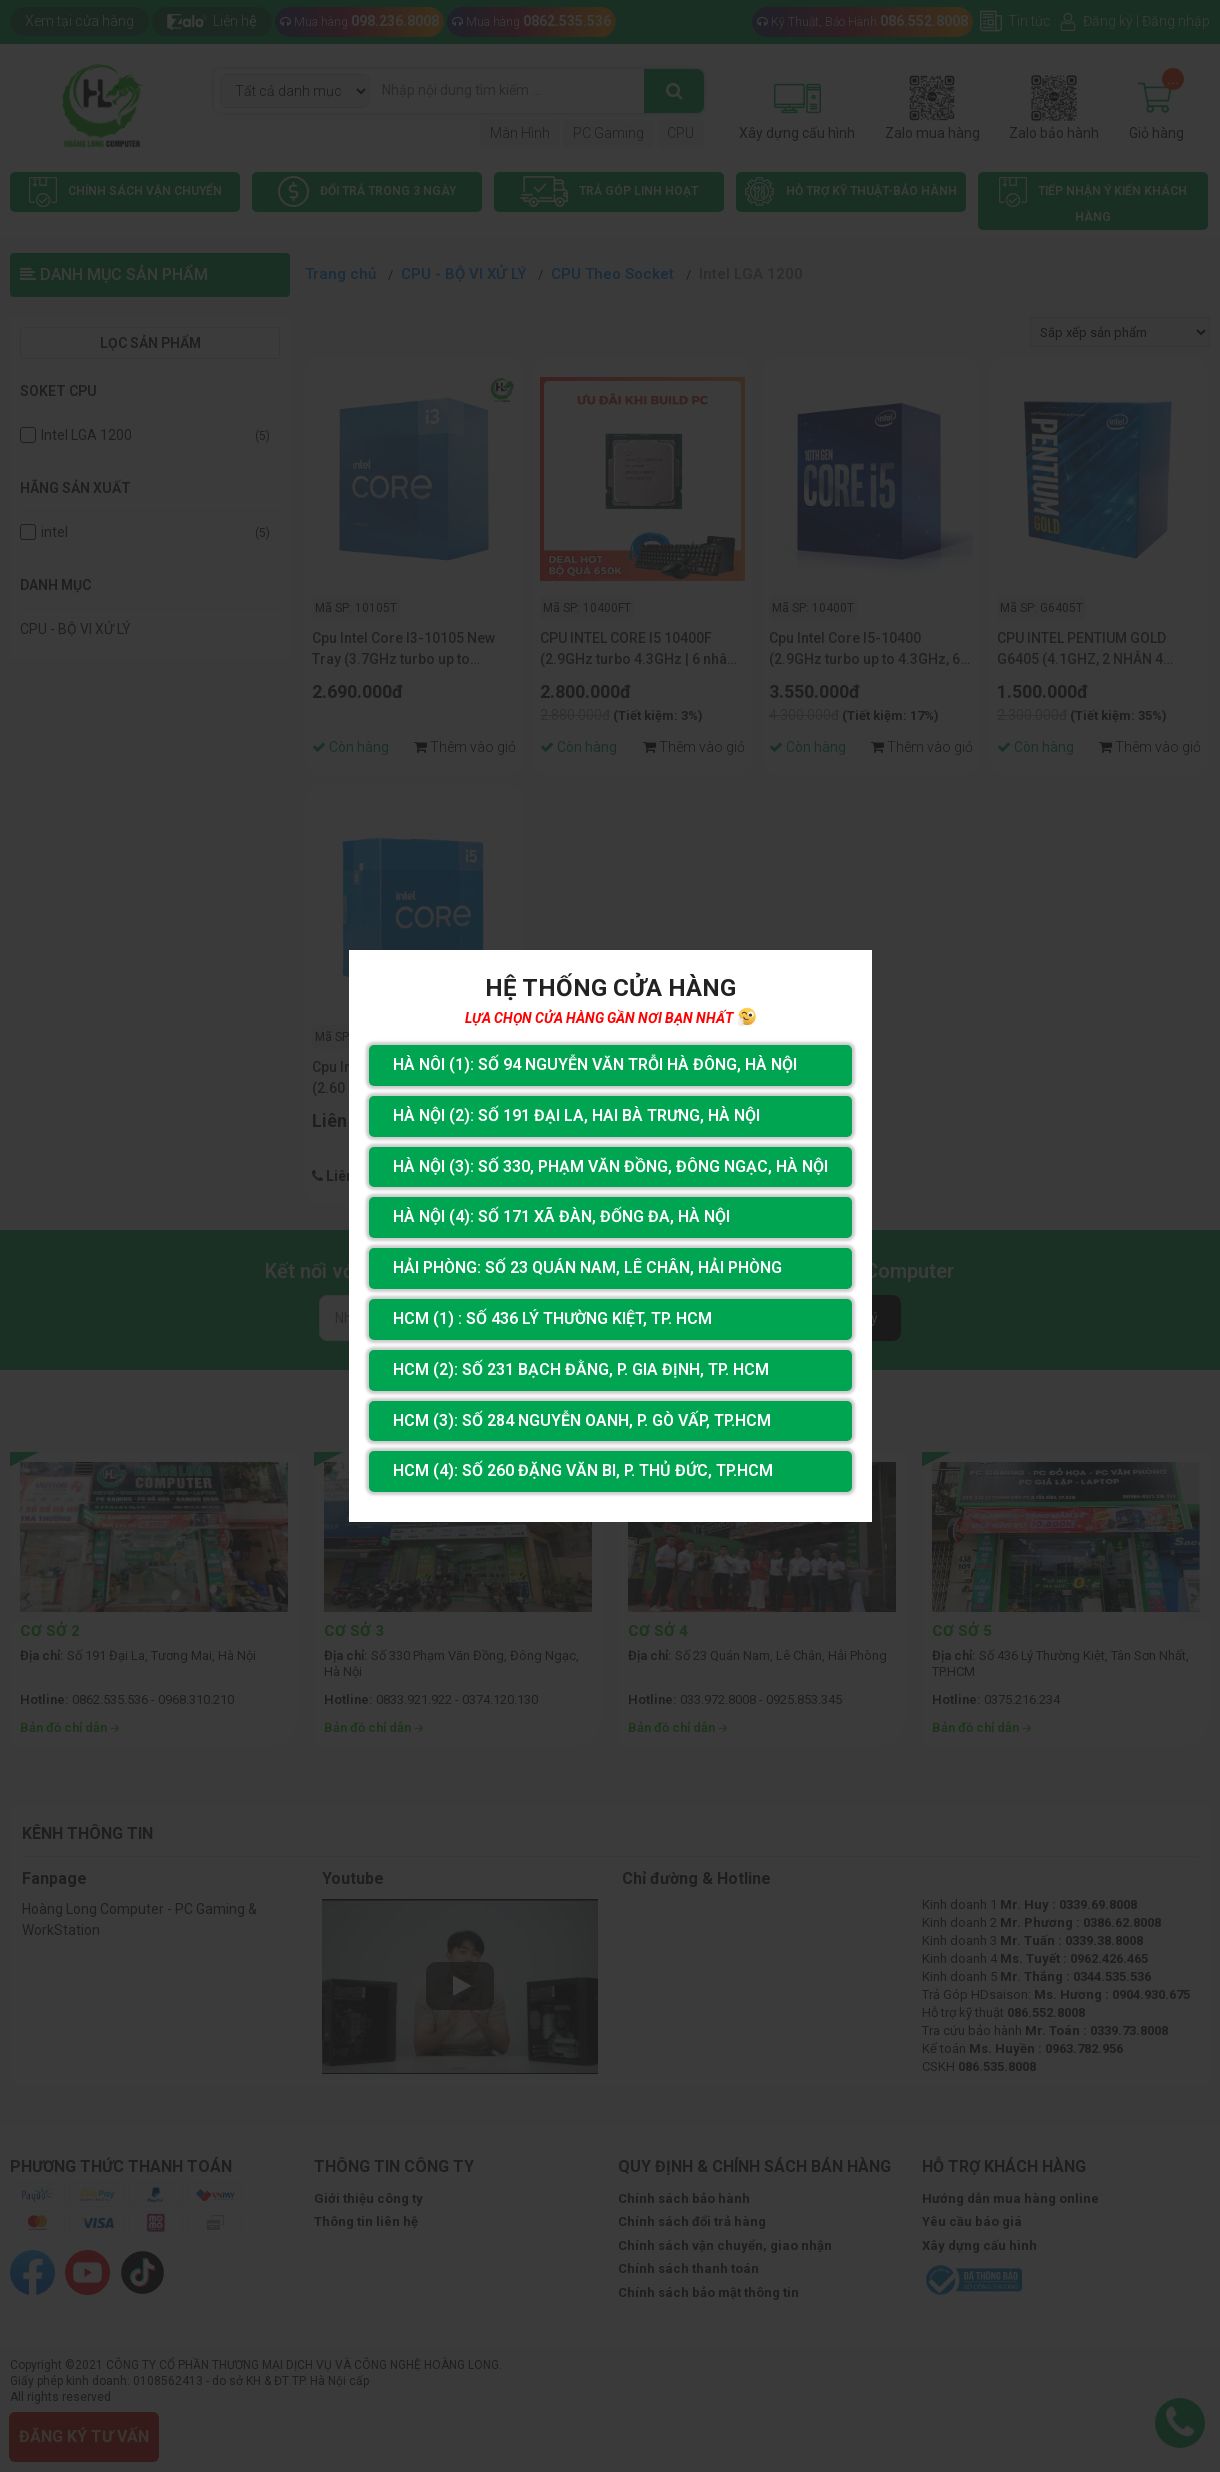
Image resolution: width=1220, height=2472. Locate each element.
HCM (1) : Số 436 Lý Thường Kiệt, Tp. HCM (552, 1318)
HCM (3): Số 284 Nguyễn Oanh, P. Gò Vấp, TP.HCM (582, 1420)
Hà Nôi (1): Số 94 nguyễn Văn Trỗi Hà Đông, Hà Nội (595, 1064)
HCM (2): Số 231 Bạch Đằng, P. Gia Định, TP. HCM (581, 1369)
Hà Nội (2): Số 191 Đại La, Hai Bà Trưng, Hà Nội (576, 1115)
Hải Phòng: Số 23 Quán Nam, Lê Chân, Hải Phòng (587, 1267)
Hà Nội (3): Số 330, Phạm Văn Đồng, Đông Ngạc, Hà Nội (610, 1166)
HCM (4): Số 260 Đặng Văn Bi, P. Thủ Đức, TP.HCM (583, 1470)
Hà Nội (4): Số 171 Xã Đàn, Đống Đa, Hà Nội (561, 1216)
